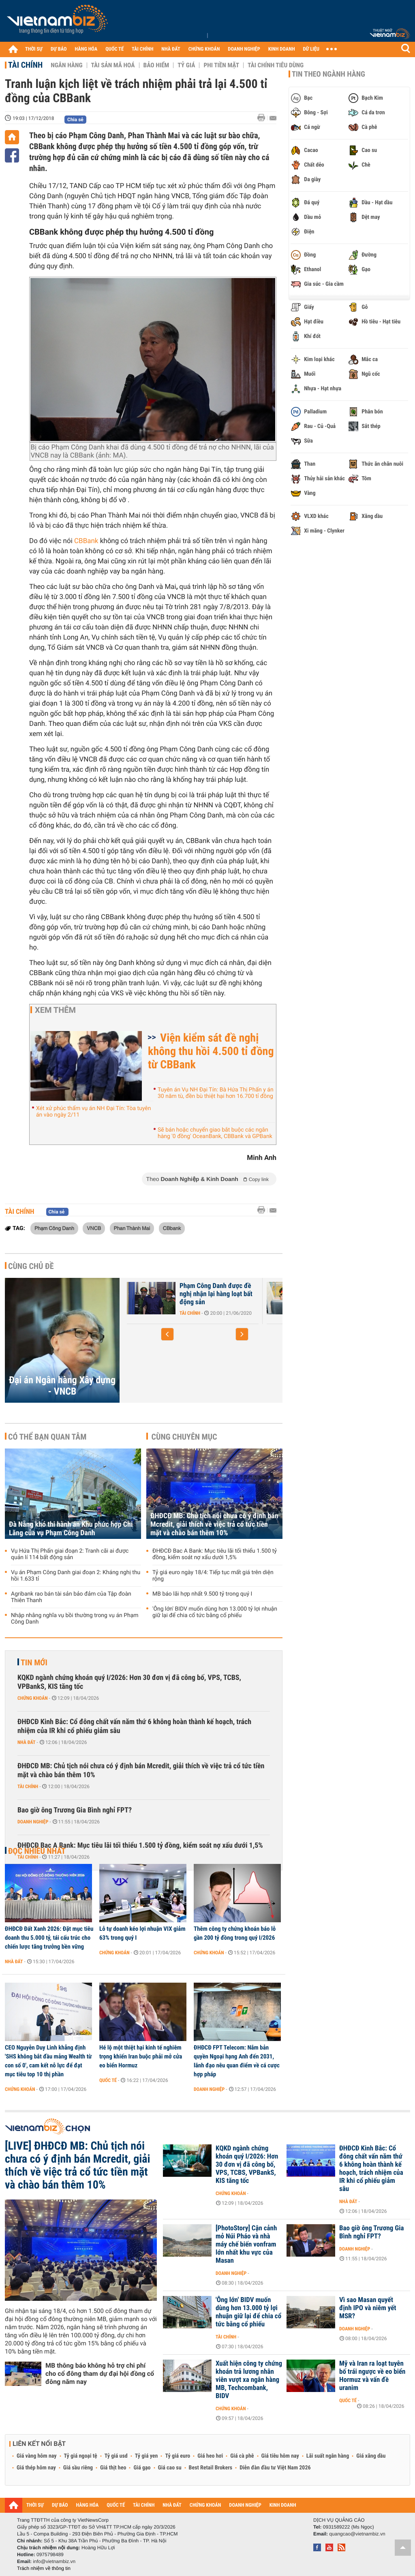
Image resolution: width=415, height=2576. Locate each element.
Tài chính (25, 65)
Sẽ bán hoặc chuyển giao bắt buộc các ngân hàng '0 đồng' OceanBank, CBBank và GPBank (215, 1133)
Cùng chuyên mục (184, 1437)
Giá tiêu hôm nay (280, 2456)
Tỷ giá (186, 65)
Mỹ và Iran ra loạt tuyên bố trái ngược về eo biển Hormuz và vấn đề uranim (372, 2376)
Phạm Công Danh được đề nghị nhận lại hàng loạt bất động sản (216, 1294)
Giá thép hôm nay (36, 2468)
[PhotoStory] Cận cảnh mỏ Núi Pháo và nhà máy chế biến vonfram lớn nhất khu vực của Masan (246, 2244)
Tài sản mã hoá (113, 65)
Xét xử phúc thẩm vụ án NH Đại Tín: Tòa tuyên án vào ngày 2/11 (93, 1111)
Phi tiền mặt (221, 65)
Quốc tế (108, 2080)
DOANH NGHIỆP (244, 49)
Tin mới (34, 1662)
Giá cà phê (242, 2456)
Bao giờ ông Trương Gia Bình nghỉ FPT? (74, 1810)
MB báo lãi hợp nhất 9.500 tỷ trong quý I (202, 1594)
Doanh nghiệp (32, 1822)
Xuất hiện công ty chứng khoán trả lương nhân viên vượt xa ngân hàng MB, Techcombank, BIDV (249, 2380)
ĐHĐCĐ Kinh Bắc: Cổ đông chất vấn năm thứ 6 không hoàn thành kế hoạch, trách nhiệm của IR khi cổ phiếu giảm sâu (134, 1726)
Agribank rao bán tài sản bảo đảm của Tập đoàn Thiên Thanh (71, 1597)
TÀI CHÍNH (142, 49)
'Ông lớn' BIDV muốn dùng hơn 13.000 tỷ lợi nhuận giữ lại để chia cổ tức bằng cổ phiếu (214, 1612)
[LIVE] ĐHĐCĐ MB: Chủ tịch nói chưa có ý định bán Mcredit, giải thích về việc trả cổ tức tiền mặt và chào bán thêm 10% (77, 2165)
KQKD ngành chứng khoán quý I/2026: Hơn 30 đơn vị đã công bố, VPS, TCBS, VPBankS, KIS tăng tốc (129, 1682)
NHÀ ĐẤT (170, 49)
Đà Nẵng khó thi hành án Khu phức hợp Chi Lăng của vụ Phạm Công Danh (71, 1528)
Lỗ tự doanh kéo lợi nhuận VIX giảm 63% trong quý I (142, 1933)
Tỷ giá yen (146, 2456)
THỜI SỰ (34, 49)
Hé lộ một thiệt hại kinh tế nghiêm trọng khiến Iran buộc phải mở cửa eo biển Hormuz (140, 2056)
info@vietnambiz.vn (54, 2561)
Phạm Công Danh (54, 1228)
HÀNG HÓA (86, 49)
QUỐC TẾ (114, 49)
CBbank (172, 1228)
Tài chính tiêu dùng (276, 65)
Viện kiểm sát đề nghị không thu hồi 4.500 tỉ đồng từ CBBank (211, 1051)
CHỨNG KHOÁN (204, 49)
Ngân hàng (66, 65)
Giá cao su (170, 2468)
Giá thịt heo (113, 2468)
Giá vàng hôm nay (37, 2456)
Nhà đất (26, 1742)
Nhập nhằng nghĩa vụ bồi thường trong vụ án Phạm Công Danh (75, 1618)
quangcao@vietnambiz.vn (357, 2534)
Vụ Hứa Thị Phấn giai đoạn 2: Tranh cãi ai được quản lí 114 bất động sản (69, 1554)
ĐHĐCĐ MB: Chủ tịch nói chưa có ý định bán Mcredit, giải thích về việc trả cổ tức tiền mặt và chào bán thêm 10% (214, 1524)
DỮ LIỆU (311, 49)
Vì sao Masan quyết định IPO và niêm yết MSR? (367, 2308)
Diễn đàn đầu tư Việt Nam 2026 (275, 2468)
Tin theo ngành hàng (328, 74)
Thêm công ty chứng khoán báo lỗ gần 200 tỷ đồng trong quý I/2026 (235, 1933)
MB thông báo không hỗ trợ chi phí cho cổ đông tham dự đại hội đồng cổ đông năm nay (99, 2374)
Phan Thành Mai (132, 1228)
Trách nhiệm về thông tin (44, 2568)
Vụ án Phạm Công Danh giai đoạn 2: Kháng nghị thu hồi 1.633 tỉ (75, 1575)
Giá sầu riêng (78, 2468)
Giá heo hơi (210, 2456)
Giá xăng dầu (370, 2456)
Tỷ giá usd (116, 2456)
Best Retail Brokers (211, 2468)
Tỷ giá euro (177, 2456)
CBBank (86, 541)
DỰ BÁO (59, 49)
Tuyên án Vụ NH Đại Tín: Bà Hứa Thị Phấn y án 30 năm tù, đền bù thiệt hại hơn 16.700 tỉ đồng (216, 1093)
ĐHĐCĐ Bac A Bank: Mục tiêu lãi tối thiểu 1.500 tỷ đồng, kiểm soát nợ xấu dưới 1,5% (214, 1554)
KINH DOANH (281, 49)
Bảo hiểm (156, 65)
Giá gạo (141, 2468)
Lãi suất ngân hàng (327, 2456)
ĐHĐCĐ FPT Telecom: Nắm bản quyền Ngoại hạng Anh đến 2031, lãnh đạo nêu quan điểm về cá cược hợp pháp (237, 2061)
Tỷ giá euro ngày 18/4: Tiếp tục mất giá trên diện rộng (213, 1575)
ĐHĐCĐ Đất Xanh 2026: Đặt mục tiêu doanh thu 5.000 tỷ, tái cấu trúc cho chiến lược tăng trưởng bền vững (49, 1937)
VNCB (94, 1228)
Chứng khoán (32, 1698)
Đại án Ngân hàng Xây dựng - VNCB (62, 1385)
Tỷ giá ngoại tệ (80, 2456)
